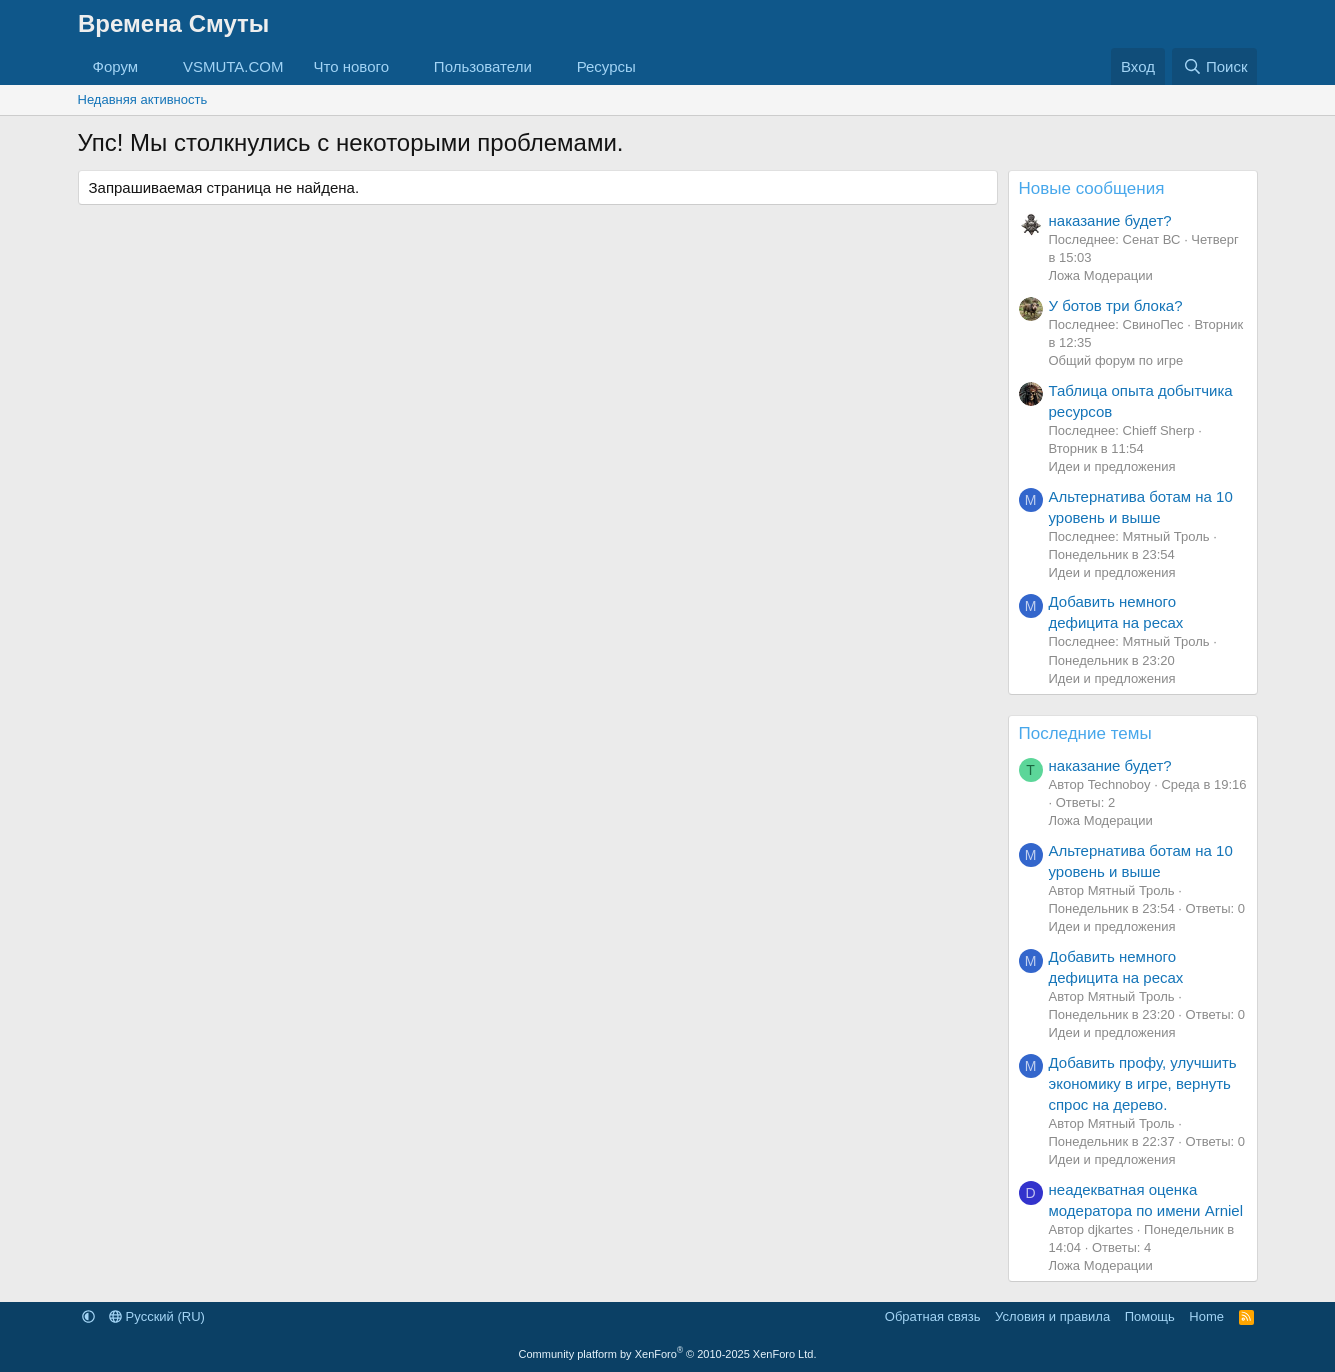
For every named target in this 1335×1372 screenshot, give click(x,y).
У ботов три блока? (1116, 305)
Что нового (351, 66)
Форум (116, 66)
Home (1206, 1316)
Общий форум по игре (1116, 360)
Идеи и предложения (1112, 466)
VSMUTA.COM (233, 66)
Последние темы (1085, 733)
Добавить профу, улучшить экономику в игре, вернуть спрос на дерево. (1143, 1083)
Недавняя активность (143, 99)
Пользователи (483, 66)
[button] (154, 66)
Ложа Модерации (1101, 275)
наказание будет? (1110, 220)
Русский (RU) (157, 1316)
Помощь (1150, 1316)
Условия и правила (1052, 1316)
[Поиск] (1214, 66)
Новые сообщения (1092, 188)
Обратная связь (933, 1316)
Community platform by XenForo (668, 1354)
